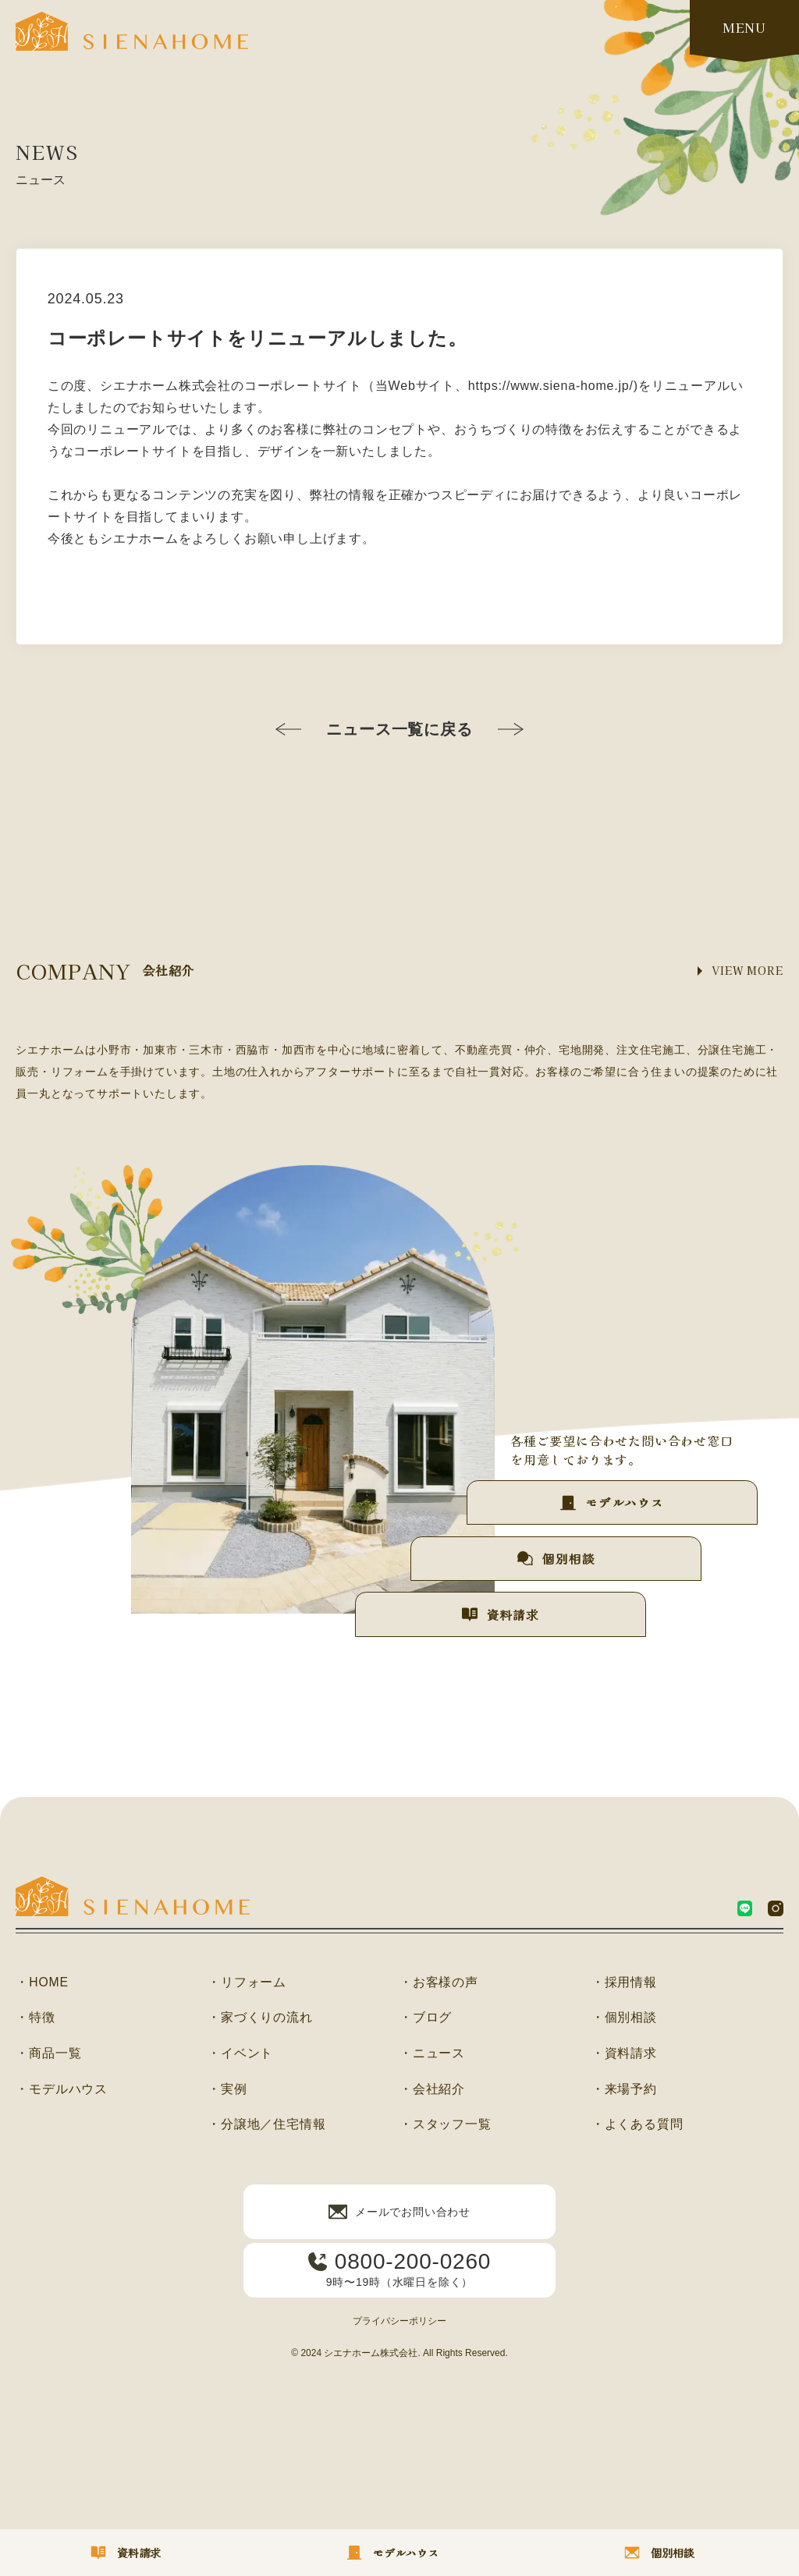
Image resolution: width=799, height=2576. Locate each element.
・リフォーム (247, 1982)
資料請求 (493, 1613)
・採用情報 (624, 1982)
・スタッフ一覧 (446, 2126)
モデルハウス (620, 1496)
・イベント (240, 2054)
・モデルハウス (62, 2090)
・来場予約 (624, 2090)
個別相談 (557, 1555)
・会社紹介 (432, 2090)
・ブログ (426, 2018)
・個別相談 (624, 2018)
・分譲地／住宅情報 (266, 2126)
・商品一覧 (48, 2054)
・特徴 (35, 2018)
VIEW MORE (746, 971)
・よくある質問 (637, 2126)
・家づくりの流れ (260, 2018)
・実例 (227, 2090)
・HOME (42, 1982)
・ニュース (432, 2054)
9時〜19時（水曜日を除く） (399, 2270)
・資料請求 (624, 2054)
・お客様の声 (439, 1982)
